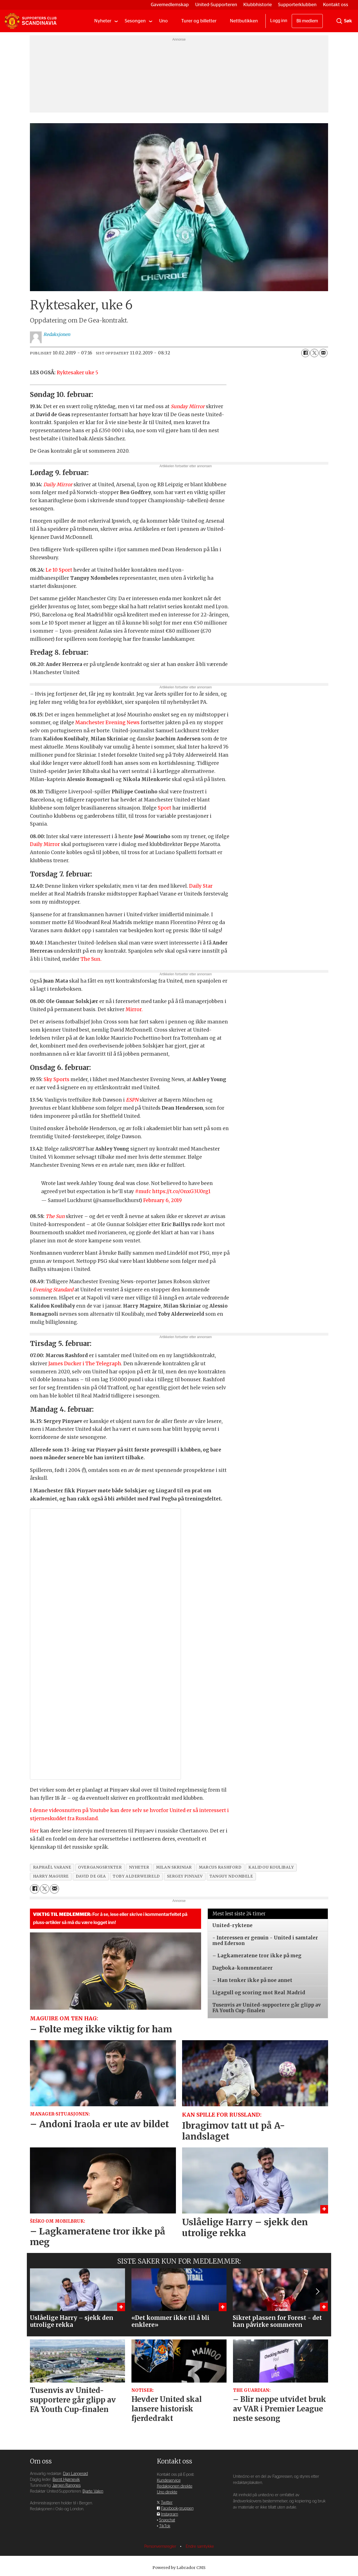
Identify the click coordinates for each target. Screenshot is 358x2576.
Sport (164, 808)
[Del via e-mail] (323, 353)
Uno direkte (167, 2492)
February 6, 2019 (162, 1200)
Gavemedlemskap (170, 4)
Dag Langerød (75, 2474)
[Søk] (339, 21)
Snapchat (167, 2520)
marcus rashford (220, 1867)
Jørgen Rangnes (66, 2485)
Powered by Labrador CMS (179, 2567)
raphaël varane (52, 1867)
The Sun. (91, 959)
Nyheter (102, 20)
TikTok (164, 2526)
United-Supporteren (216, 4)
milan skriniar (174, 1867)
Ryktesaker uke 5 (77, 373)
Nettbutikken (244, 20)
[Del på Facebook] (305, 353)
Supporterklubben (297, 4)
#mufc (143, 1191)
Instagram (169, 2514)
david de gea (91, 1876)
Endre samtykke (200, 2546)
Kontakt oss (335, 4)
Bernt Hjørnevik (66, 2479)
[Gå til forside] (30, 21)
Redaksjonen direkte (174, 2486)
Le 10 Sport (59, 570)
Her (34, 1831)
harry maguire (51, 1876)
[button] (317, 2291)
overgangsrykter (100, 1867)
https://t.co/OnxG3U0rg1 (181, 1191)
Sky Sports (56, 1079)
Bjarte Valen (93, 2491)
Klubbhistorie (257, 4)
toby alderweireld (136, 1876)
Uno (163, 20)
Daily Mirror (45, 844)
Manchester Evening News (107, 722)
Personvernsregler (160, 2546)
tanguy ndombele (231, 1876)
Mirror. (134, 1009)
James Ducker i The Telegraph (84, 1364)
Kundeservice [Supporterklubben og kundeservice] (169, 2480)
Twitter (167, 2502)
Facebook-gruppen (177, 2508)
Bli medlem (307, 21)
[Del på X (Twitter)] (314, 353)
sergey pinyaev (185, 1876)
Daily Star (201, 886)
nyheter (139, 1867)
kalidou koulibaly (271, 1867)
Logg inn (278, 20)
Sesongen (135, 20)
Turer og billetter (198, 20)
